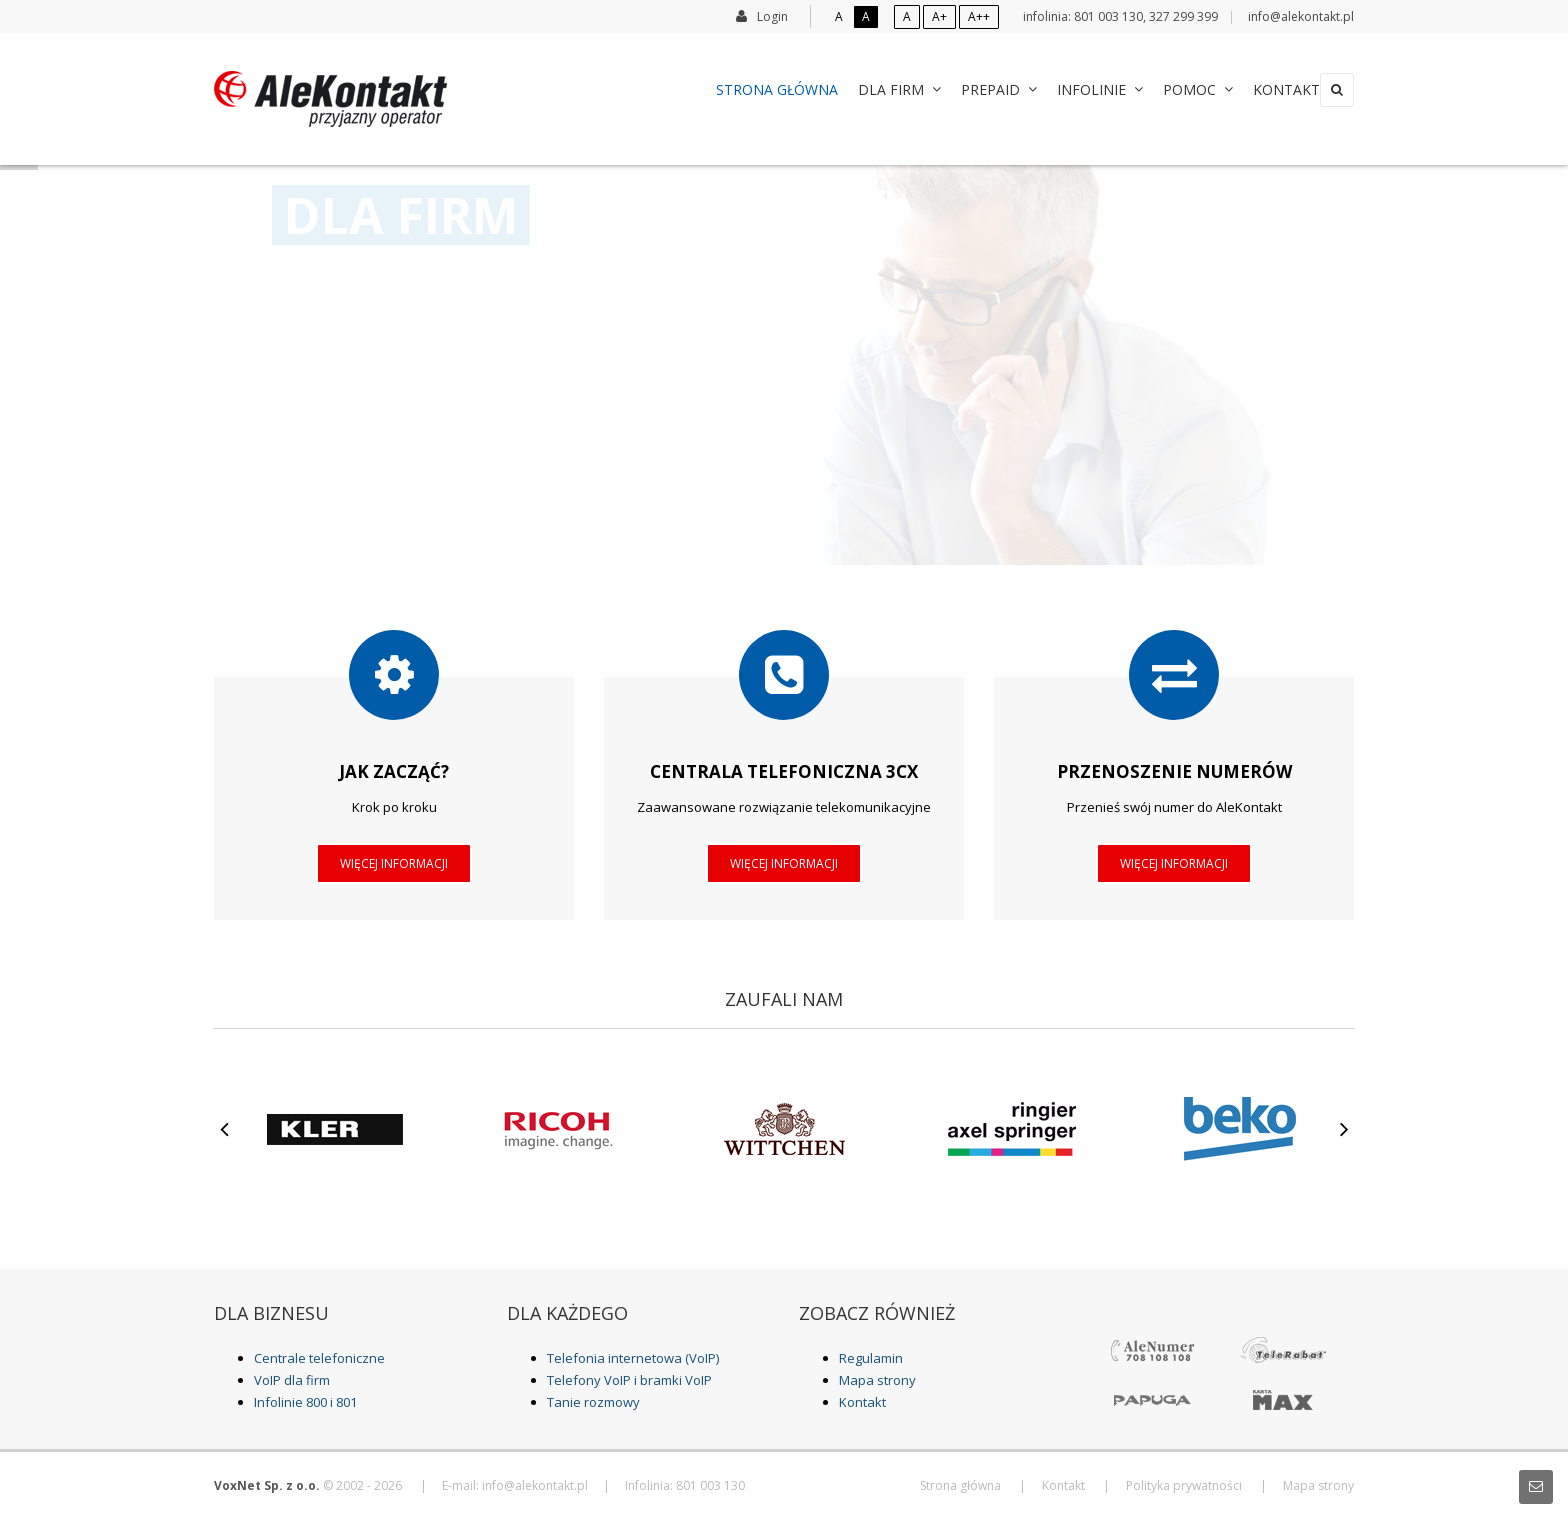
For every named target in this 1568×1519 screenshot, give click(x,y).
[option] (328, 1129)
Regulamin (871, 1358)
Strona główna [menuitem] (757, 89)
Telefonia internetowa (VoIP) (633, 1358)
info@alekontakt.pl (1301, 16)
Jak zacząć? (394, 771)
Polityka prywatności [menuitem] (1184, 1485)
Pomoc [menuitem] (1178, 89)
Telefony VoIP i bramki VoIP (629, 1380)
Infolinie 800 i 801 (305, 1402)
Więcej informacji (394, 863)
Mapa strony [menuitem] (1318, 1485)
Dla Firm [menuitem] (879, 89)
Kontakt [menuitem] (1266, 89)
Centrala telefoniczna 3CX (784, 771)
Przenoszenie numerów (1174, 771)
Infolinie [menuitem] (1080, 89)
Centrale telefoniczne (319, 1358)
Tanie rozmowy (593, 1402)
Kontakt (862, 1402)
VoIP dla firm (292, 1380)
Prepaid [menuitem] (979, 89)
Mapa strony (877, 1380)
